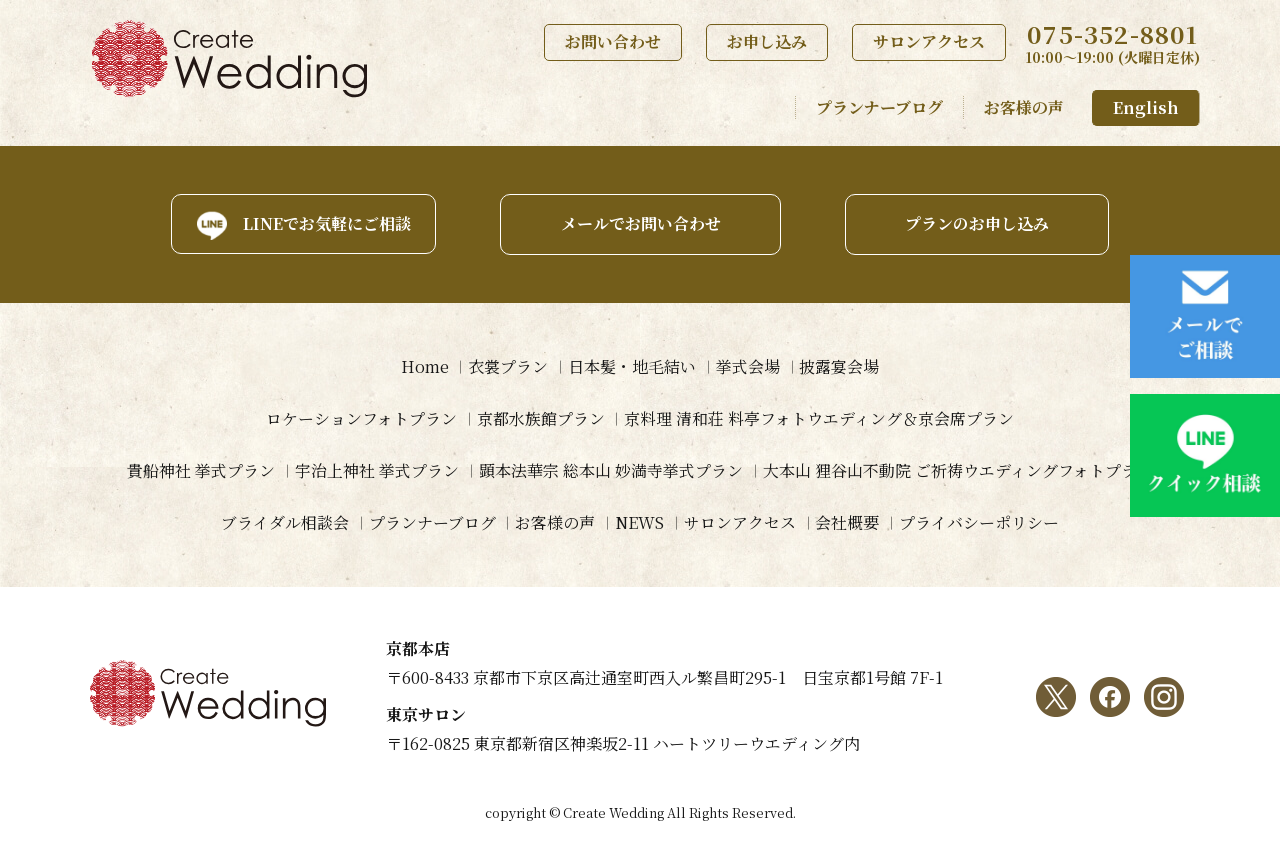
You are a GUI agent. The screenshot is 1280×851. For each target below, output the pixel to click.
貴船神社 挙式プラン (201, 470)
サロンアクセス (929, 41)
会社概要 (848, 522)
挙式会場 (748, 366)
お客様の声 (1024, 107)
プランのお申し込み (978, 223)
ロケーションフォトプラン (361, 418)
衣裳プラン (508, 366)
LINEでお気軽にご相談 (325, 223)
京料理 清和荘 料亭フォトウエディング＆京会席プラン (820, 418)
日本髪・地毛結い (632, 366)
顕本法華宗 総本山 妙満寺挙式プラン (611, 470)
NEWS (639, 522)
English (1146, 107)
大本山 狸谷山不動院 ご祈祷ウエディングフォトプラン (958, 470)
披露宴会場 (840, 366)
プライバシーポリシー (980, 522)
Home (424, 366)
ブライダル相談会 (284, 522)
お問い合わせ (613, 41)
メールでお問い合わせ (640, 223)
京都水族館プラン (541, 418)
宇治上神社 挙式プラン (377, 470)
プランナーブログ (879, 107)
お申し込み (767, 41)
